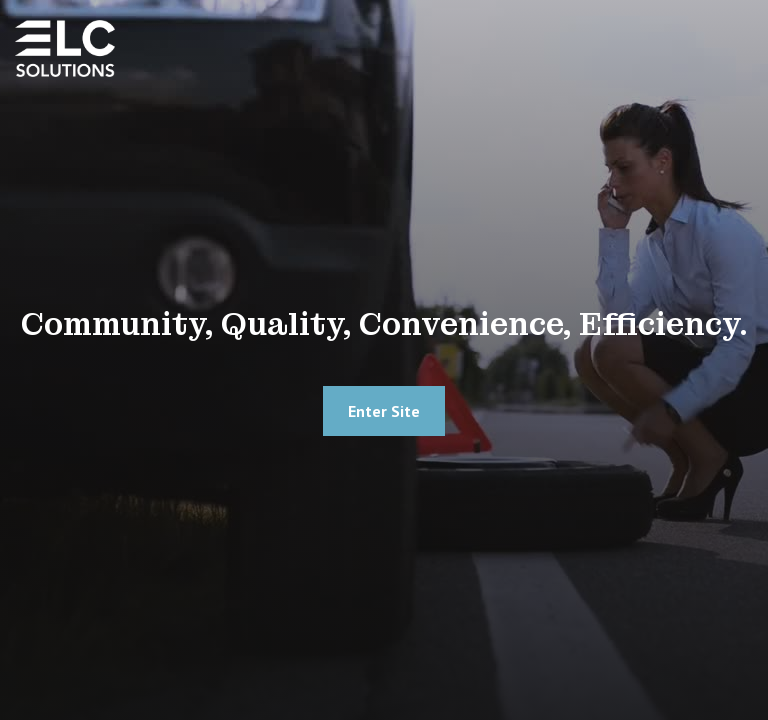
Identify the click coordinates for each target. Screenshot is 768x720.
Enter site (384, 411)
